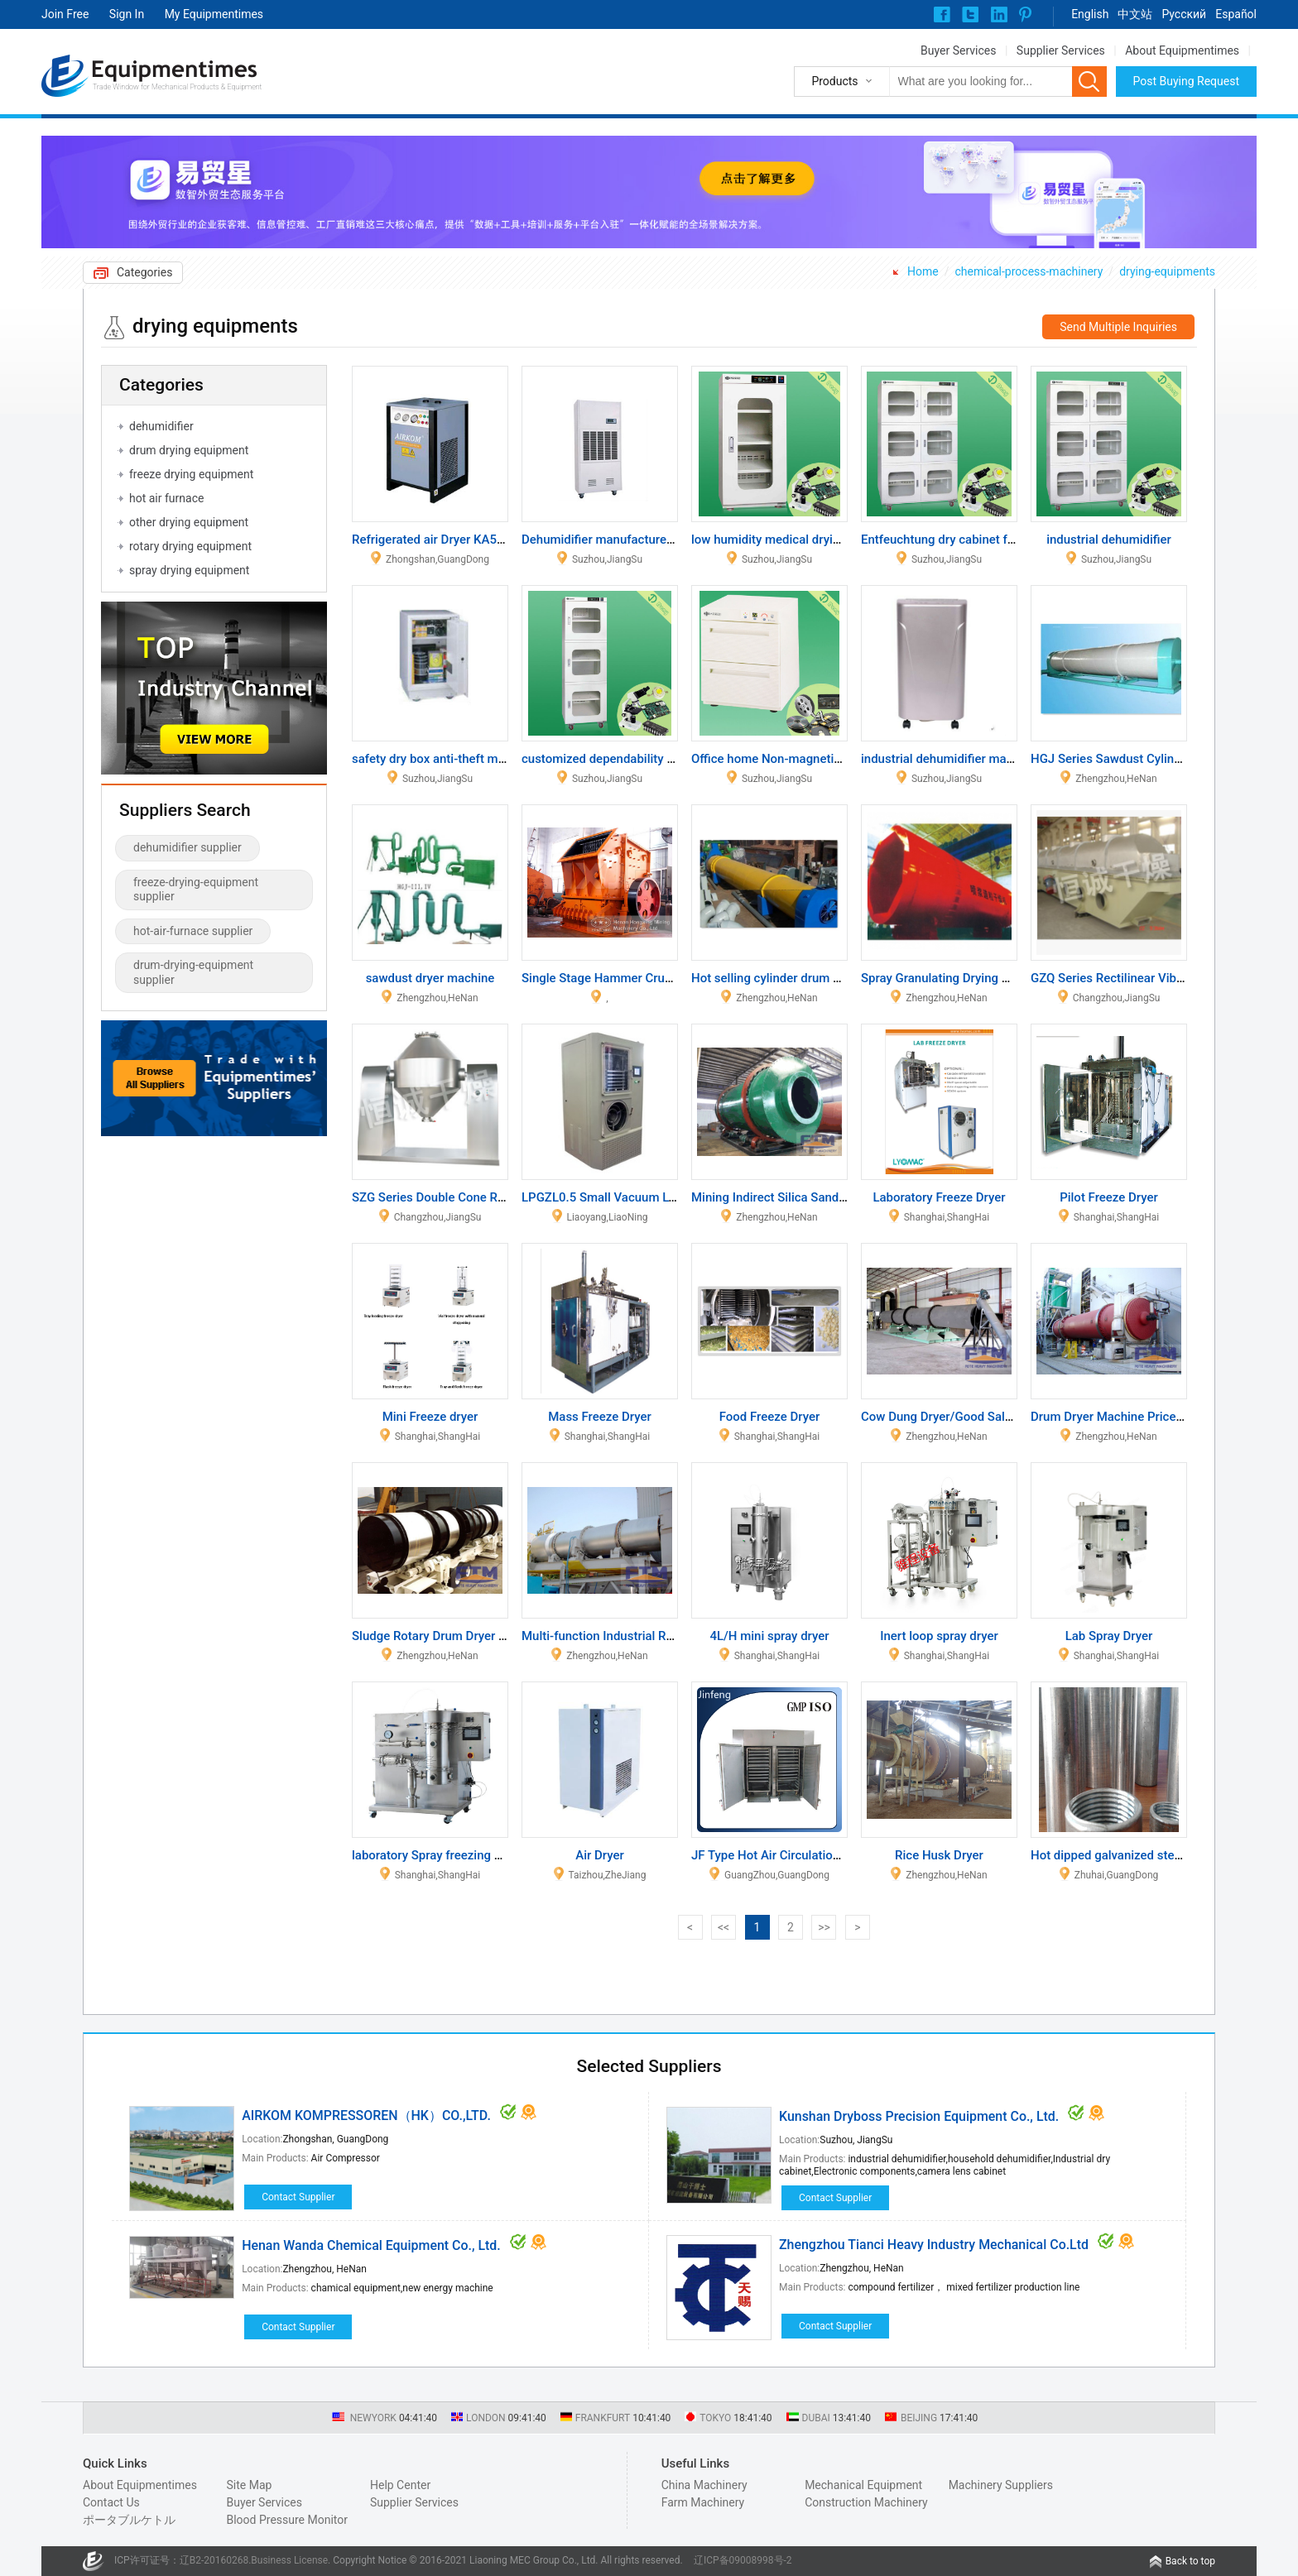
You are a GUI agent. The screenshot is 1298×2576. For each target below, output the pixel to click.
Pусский (1183, 14)
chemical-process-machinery (1028, 271)
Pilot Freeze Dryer (1109, 1197)
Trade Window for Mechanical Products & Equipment (177, 87)
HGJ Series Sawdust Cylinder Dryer (1127, 758)
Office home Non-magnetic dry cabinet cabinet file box (842, 758)
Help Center (400, 2485)
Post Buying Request (1186, 81)
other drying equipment (188, 522)
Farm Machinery (703, 2502)
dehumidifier (161, 426)
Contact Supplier (298, 2197)
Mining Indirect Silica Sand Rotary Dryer (801, 1197)
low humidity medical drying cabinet (791, 539)
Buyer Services (958, 50)
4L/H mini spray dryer (769, 1636)
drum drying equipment (188, 450)
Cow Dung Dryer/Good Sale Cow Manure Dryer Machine (1014, 1416)
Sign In (126, 14)
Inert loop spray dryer (939, 1636)
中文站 (1135, 14)
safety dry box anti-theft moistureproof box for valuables (508, 758)
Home (923, 271)
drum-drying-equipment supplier (193, 972)
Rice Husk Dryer (939, 1855)
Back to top (1190, 2561)
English (1089, 14)
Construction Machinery (866, 2502)
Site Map (249, 2485)
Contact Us (111, 2502)
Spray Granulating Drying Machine (955, 978)
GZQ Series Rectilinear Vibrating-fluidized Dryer (1161, 978)
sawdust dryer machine (430, 978)
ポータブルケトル (129, 2519)
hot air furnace (166, 498)
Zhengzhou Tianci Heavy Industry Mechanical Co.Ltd (934, 2244)
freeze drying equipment (191, 474)
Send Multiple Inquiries (1118, 326)
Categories (144, 272)
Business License (289, 2560)
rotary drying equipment (190, 546)
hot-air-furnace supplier (192, 931)
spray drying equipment (189, 570)
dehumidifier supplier (187, 847)
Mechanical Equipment (863, 2485)
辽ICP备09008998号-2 (743, 2560)
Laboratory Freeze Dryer (939, 1197)
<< (723, 1927)
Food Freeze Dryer (769, 1416)
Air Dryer (599, 1855)
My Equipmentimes (214, 14)
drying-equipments (1167, 271)
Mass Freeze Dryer (599, 1416)
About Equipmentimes (1182, 50)
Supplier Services (1061, 50)
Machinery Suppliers (1001, 2485)
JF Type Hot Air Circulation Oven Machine (806, 1855)
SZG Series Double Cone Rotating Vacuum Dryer (485, 1197)
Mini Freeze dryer (430, 1416)
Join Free (65, 14)
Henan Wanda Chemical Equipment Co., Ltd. (371, 2245)
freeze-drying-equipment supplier (195, 889)
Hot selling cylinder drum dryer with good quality (825, 978)
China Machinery (704, 2485)
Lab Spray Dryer (1109, 1636)
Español (1236, 14)
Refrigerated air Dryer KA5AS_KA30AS (458, 539)
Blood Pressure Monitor (287, 2519)
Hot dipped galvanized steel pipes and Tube (1151, 1855)
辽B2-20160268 (214, 2560)
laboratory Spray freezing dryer (437, 1855)
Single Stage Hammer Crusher (605, 978)
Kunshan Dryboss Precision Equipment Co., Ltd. (919, 2116)
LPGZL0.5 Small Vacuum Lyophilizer (622, 1197)
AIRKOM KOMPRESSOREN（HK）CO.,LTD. (366, 2115)
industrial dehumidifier (1108, 539)
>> (824, 1927)
